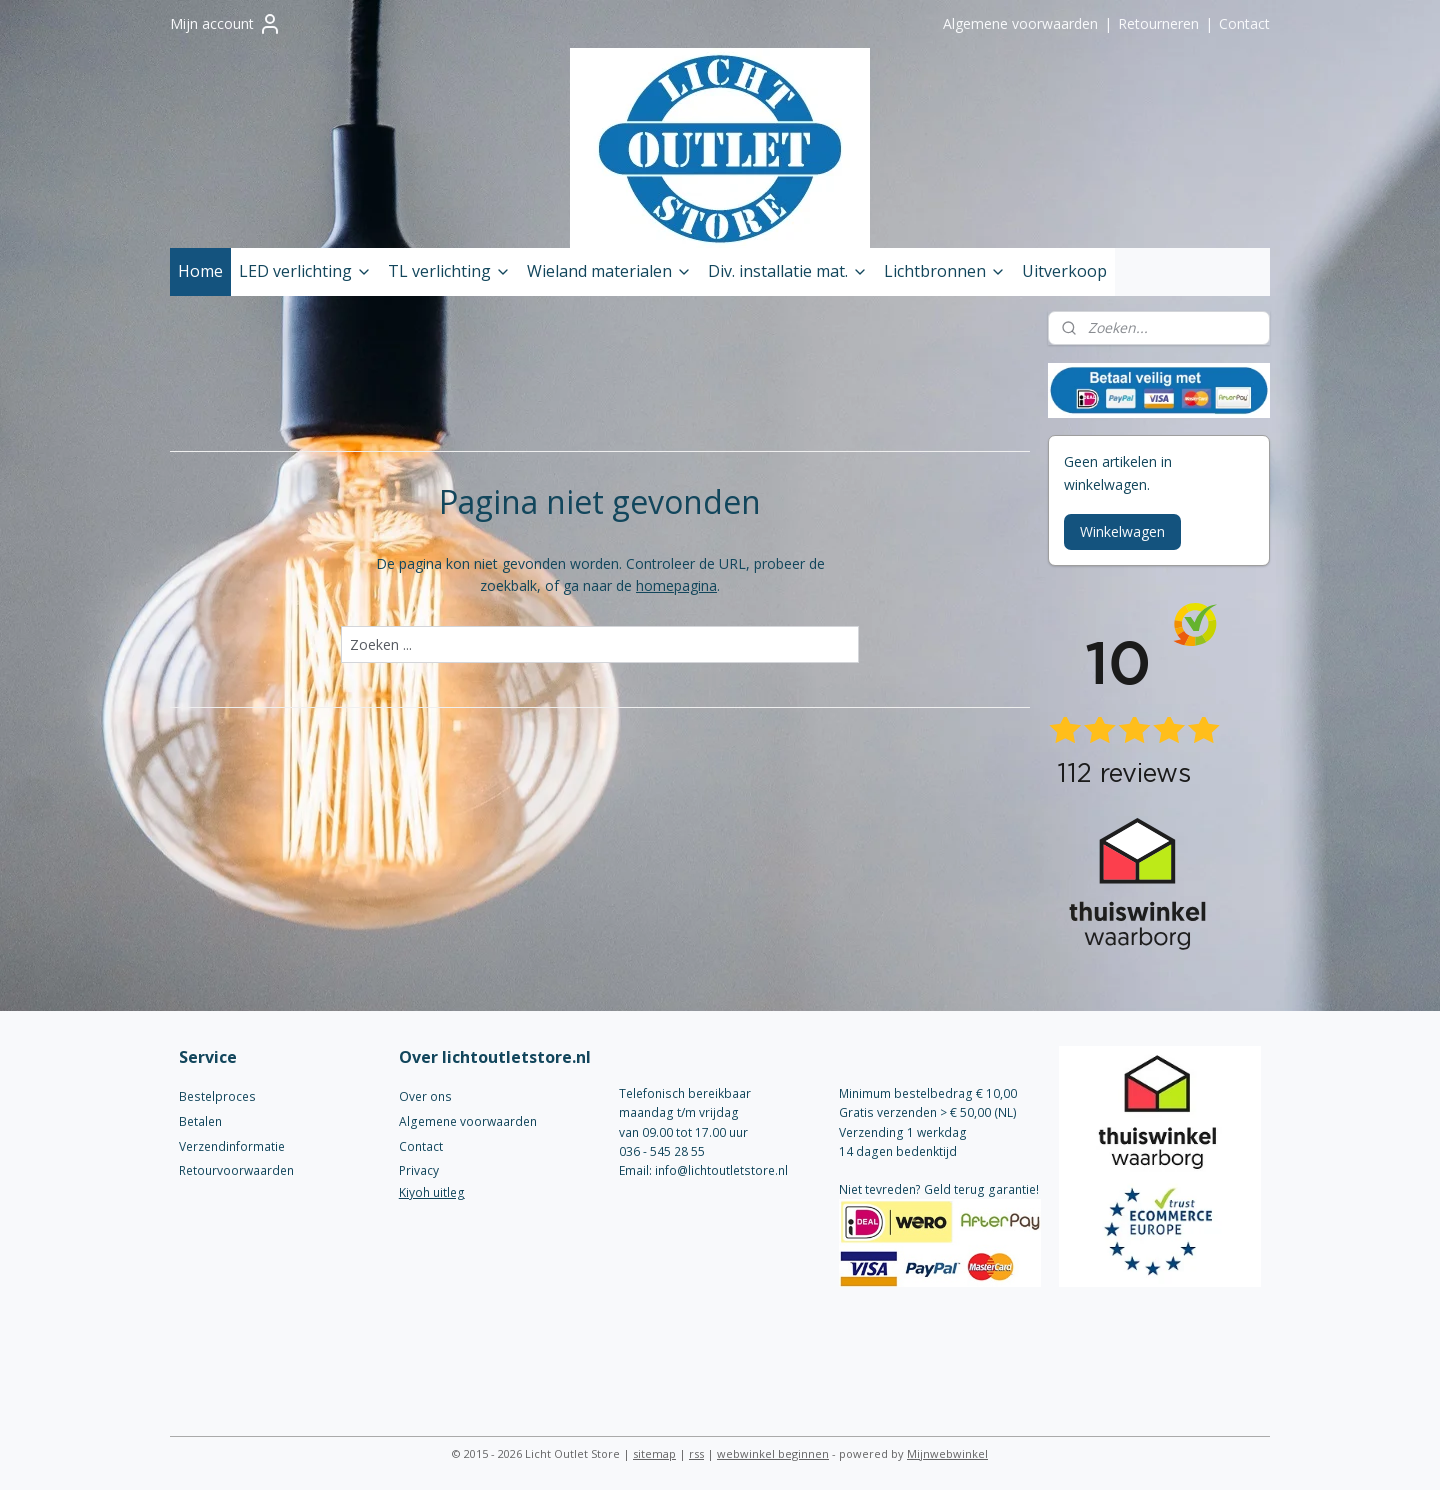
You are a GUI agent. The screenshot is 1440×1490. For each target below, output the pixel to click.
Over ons (425, 1096)
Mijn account (226, 24)
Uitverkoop (1064, 271)
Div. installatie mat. (788, 271)
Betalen (200, 1121)
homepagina (676, 585)
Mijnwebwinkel (947, 1453)
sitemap (654, 1453)
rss (696, 1453)
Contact (1244, 23)
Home (200, 271)
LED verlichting (305, 271)
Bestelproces (217, 1096)
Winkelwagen (1122, 531)
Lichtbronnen (945, 271)
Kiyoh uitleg (432, 1192)
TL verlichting (449, 271)
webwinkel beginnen (773, 1453)
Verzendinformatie (232, 1146)
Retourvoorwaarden (236, 1170)
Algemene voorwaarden (1020, 23)
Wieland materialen (609, 271)
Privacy (419, 1170)
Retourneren (1158, 23)
